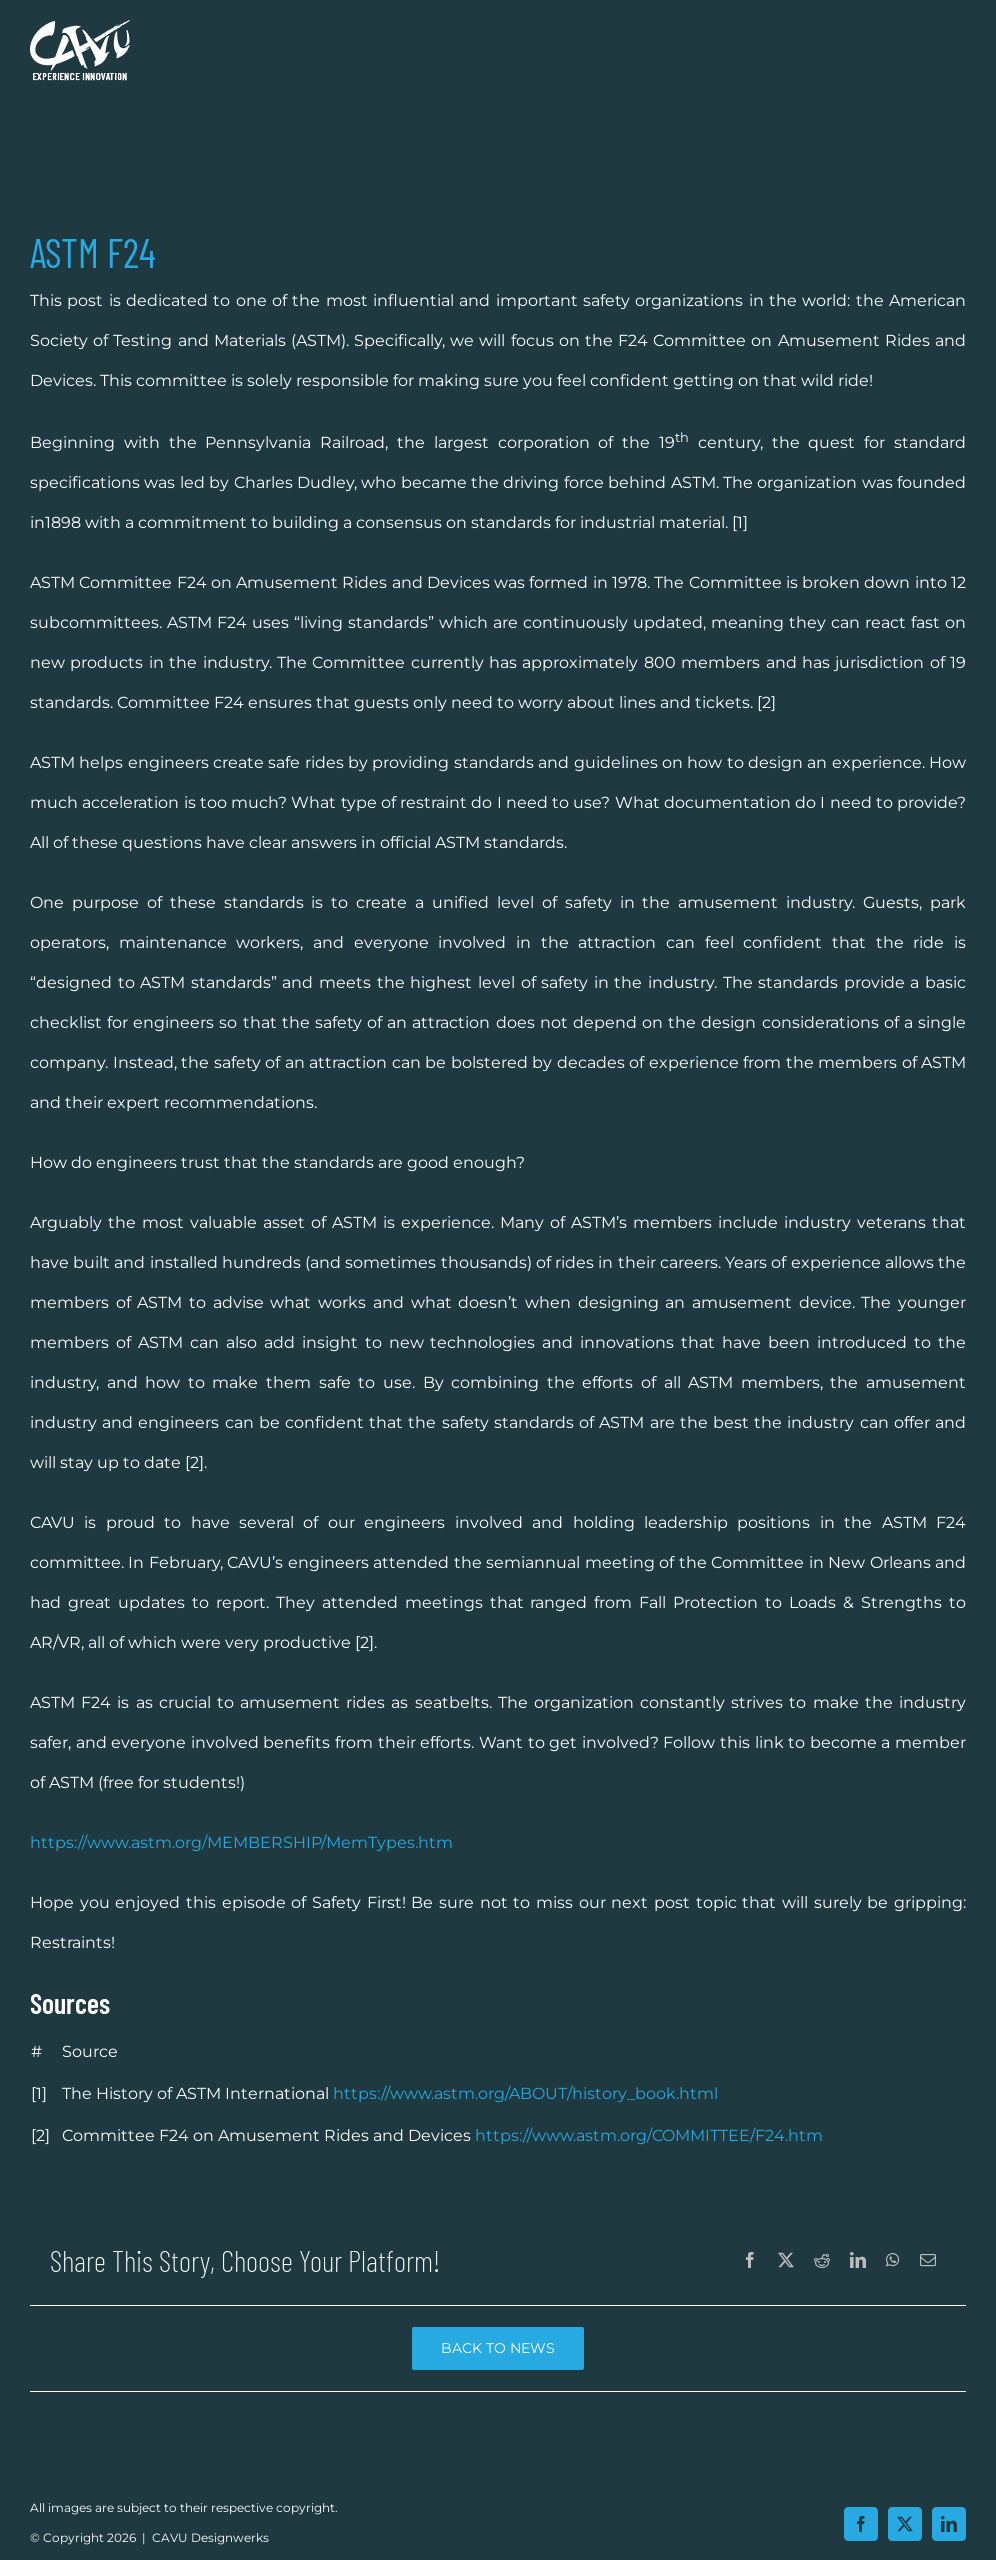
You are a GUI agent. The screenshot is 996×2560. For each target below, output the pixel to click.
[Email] (928, 2261)
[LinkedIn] (858, 2261)
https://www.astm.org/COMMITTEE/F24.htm (649, 2135)
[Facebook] (750, 2261)
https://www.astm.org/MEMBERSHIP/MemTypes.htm (241, 1842)
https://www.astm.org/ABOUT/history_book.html (525, 2093)
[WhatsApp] (893, 2261)
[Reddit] (822, 2261)
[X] (786, 2261)
